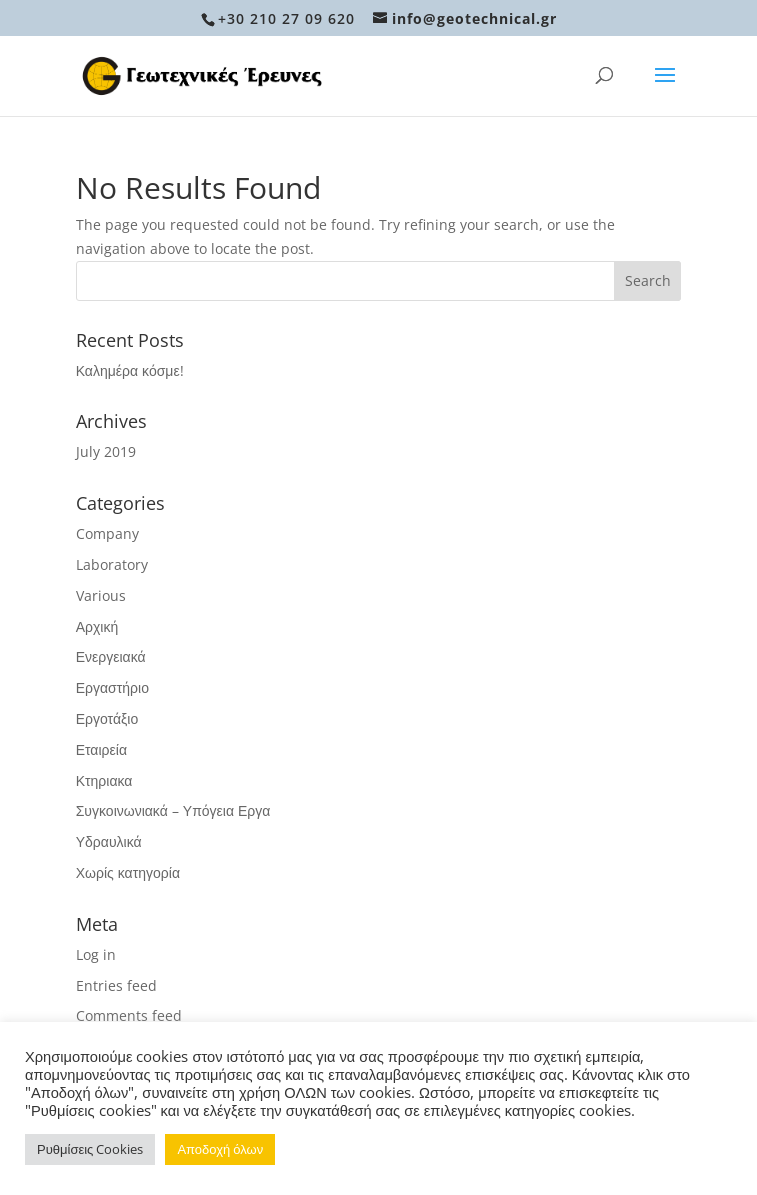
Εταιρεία (101, 749)
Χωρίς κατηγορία (128, 872)
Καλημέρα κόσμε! (130, 370)
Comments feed (129, 1015)
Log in (96, 954)
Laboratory (112, 564)
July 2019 (106, 451)
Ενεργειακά (111, 656)
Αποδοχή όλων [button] (220, 1149)
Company (107, 533)
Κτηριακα (104, 780)
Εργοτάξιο (107, 718)
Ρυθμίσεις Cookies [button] (90, 1149)
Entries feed (116, 985)
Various (101, 595)
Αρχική (97, 626)
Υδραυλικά (109, 841)
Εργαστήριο (112, 687)
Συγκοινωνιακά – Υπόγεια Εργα (173, 810)
